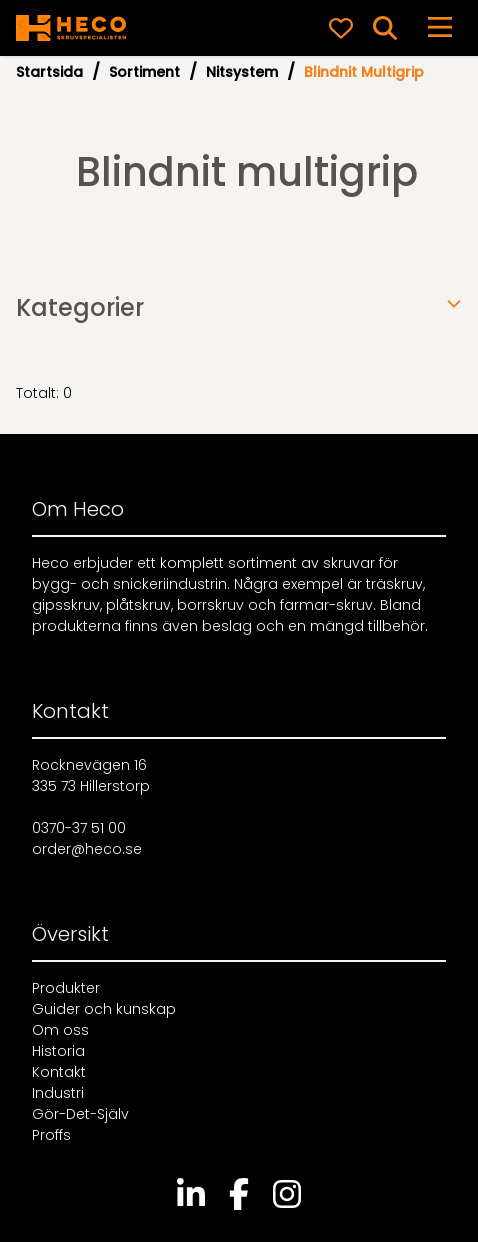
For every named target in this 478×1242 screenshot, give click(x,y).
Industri (58, 1093)
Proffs (51, 1135)
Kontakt (59, 1072)
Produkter (66, 988)
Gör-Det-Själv (80, 1114)
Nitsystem (242, 72)
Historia (58, 1051)
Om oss (60, 1030)
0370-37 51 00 (79, 828)
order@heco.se (87, 849)
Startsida (49, 72)
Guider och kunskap (104, 1009)
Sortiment (144, 72)
